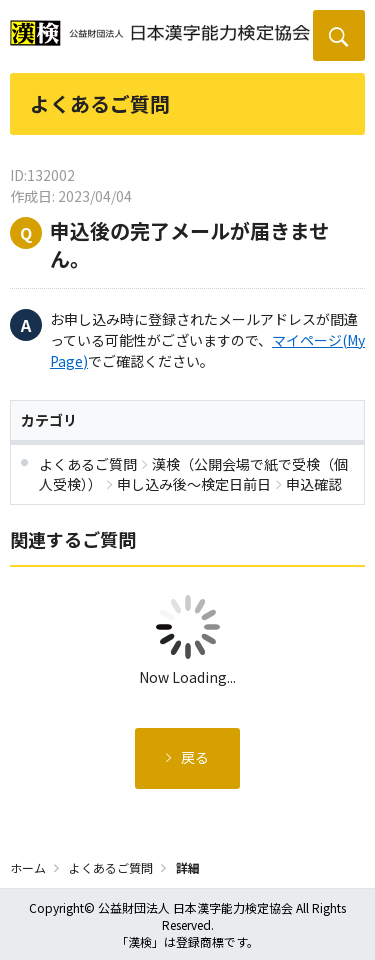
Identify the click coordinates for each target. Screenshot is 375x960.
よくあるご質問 (111, 867)
